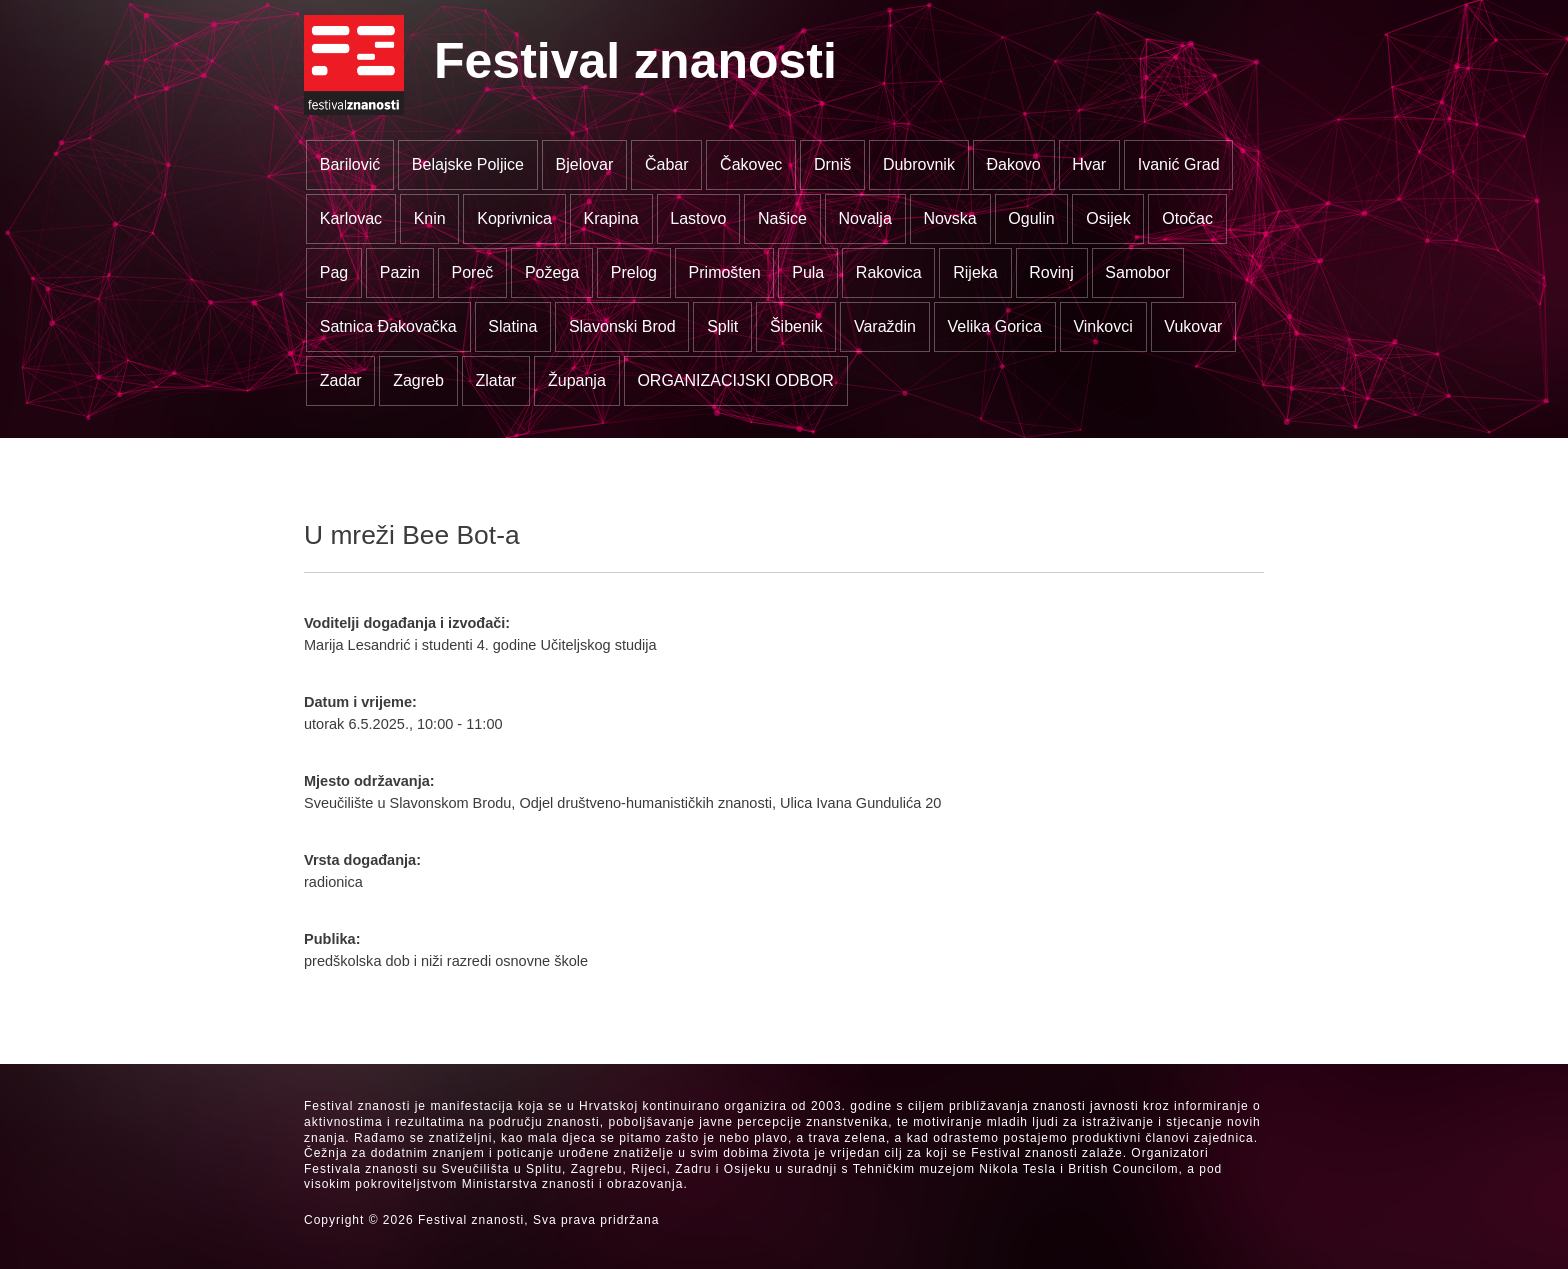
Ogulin (1031, 218)
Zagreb (418, 380)
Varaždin (885, 326)
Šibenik (796, 326)
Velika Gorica (995, 326)
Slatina (512, 326)
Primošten (725, 272)
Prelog (634, 272)
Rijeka (975, 272)
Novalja (864, 218)
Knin (430, 218)
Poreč (472, 272)
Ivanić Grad (1179, 164)
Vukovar (1193, 326)
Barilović (350, 164)
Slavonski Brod (622, 326)
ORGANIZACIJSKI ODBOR (735, 380)
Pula (808, 272)
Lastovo (698, 218)
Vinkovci (1102, 326)
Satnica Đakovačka (388, 326)
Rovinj (1051, 272)
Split (722, 326)
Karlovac (351, 218)
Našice (782, 218)
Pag (334, 272)
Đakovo (1014, 164)
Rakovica (889, 272)
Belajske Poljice (468, 164)
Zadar (341, 380)
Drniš (832, 164)
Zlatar (495, 380)
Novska (949, 218)
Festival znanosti (635, 61)
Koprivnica (514, 218)
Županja (577, 380)
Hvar (1089, 164)
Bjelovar (585, 164)
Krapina (611, 218)
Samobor (1137, 272)
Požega (552, 272)
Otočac (1187, 218)
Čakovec (751, 164)
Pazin (400, 272)
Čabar (667, 164)
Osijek (1108, 218)
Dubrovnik (919, 164)
